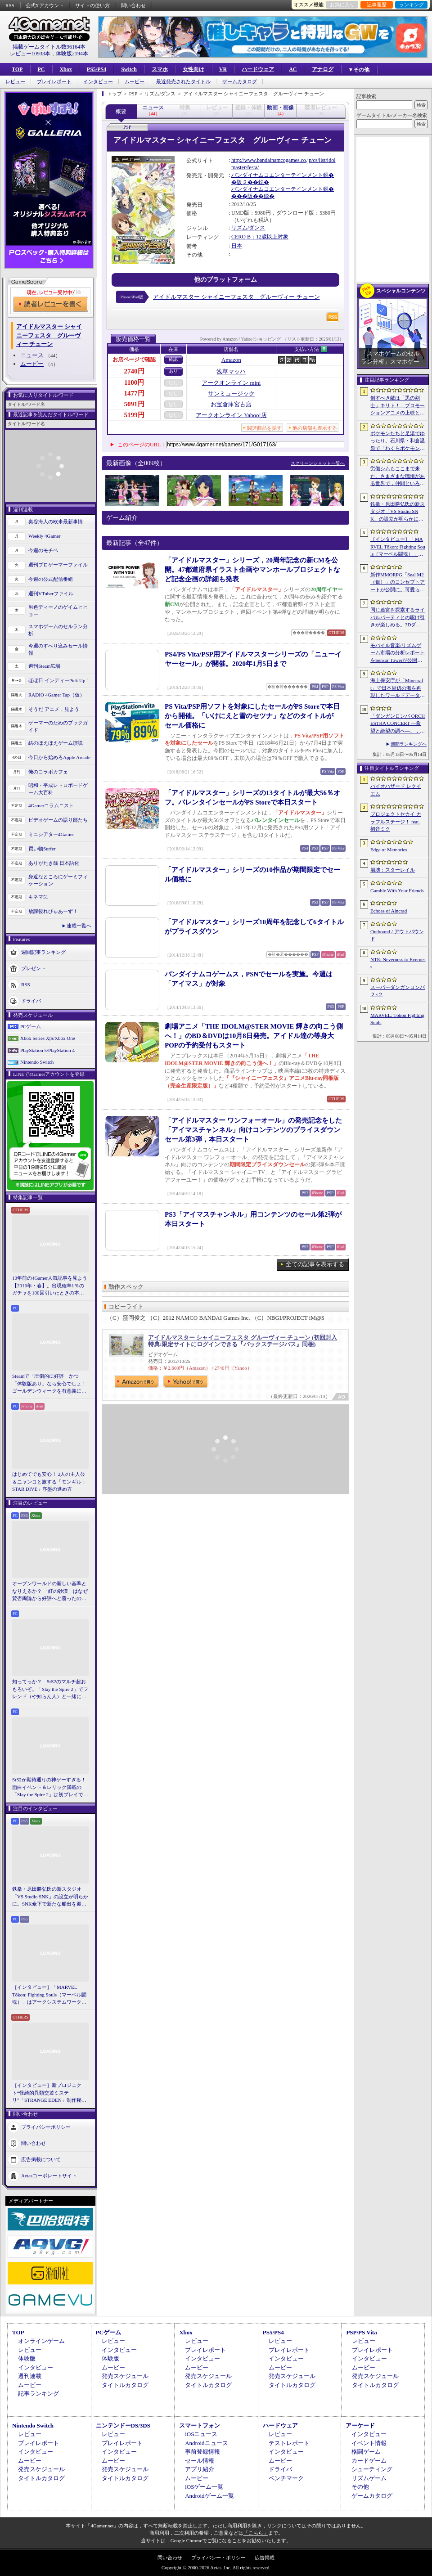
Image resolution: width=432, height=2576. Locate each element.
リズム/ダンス (248, 228)
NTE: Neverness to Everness (398, 963)
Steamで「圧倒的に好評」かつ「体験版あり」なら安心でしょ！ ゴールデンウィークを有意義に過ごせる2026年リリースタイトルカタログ (50, 1384)
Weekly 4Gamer (44, 536)
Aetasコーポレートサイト (49, 2175)
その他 (360, 2486)
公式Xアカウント (45, 5)
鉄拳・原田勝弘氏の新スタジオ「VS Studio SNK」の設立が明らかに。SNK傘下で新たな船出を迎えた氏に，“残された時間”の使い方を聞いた (50, 1897)
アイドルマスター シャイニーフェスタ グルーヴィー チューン (236, 296)
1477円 (134, 393)
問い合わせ (133, 5)
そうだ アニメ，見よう (53, 709)
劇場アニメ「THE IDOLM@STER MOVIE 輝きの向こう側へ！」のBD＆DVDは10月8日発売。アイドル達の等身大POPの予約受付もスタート (254, 1036)
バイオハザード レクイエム (395, 789)
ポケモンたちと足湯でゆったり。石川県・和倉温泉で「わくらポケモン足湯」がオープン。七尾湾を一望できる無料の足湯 (397, 441)
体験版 (27, 2358)
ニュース (32, 355)
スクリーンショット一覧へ (318, 463)
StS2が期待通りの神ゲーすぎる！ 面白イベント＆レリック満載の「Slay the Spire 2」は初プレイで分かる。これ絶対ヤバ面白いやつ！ (50, 1787)
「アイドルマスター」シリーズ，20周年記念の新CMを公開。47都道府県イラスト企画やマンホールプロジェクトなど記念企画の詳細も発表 (252, 570)
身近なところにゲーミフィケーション (58, 880)
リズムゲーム (369, 2478)
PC (41, 69)
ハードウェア (258, 69)
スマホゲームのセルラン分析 (58, 630)
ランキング (411, 4)
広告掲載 (264, 2557)
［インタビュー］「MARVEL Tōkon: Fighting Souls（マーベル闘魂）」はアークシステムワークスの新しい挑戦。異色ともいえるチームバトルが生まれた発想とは (49, 1995)
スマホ (160, 69)
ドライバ (31, 1000)
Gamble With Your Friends (397, 890)
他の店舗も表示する (314, 428)
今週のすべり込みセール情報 (58, 649)
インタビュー (98, 81)
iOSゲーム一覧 (204, 2486)
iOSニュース (201, 2434)
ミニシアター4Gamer (51, 834)
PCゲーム (30, 1026)
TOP (17, 69)
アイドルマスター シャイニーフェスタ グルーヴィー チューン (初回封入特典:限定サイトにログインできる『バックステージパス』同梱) (242, 1341)
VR (223, 69)
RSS (9, 5)
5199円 (134, 414)
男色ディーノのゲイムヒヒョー (58, 610)
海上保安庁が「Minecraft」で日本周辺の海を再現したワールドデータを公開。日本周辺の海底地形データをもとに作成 (397, 688)
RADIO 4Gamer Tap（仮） (56, 694)
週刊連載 (29, 2376)
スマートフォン (199, 2425)
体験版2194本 (72, 53)
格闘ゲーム (366, 2451)
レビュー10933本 (30, 53)
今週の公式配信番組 (50, 579)
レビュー (15, 81)
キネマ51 (38, 896)
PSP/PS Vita (361, 2332)
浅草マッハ (231, 371)
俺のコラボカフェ (48, 771)
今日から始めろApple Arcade (59, 757)
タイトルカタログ (125, 2385)
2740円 (134, 371)
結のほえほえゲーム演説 (55, 743)
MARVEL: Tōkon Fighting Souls (397, 1018)
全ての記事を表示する (315, 1264)
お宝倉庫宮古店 (231, 404)
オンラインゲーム (41, 2341)
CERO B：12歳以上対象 (259, 237)
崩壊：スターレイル (392, 869)
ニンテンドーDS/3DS (123, 2425)
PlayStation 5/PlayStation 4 (47, 1050)
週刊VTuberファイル (50, 593)
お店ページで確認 (134, 359)
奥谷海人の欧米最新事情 (55, 521)
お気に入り (342, 4)
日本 (236, 246)
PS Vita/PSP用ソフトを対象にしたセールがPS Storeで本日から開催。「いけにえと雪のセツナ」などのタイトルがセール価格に (252, 716)
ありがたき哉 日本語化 (53, 863)
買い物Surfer (42, 848)
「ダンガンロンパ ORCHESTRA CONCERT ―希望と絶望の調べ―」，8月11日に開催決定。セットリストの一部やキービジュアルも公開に (397, 724)
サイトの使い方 (92, 5)
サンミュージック (231, 393)
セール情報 (199, 2460)
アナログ (322, 69)
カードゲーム (369, 2460)
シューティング (371, 2469)
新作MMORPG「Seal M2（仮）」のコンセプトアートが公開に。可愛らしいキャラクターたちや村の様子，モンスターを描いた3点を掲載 (397, 582)
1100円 (134, 382)
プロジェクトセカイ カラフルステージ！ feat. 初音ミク (395, 821)
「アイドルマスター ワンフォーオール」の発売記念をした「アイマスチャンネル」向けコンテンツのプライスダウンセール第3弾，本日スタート (253, 1130)
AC (293, 69)
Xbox (65, 69)
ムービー (134, 81)
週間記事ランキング (43, 951)
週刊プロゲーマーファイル (58, 564)
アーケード (360, 2425)
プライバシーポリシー (46, 2126)
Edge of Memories (388, 849)
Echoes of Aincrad (388, 910)
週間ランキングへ (409, 744)
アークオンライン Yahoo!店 (231, 415)
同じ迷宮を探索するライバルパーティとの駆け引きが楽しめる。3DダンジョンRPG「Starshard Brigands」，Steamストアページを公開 (397, 618)
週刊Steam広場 (44, 666)
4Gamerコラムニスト (51, 805)
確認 (173, 359)
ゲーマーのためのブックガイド (58, 726)
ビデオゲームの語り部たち (58, 820)
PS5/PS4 (96, 69)
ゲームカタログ (239, 81)
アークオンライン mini (231, 382)
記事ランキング (38, 2393)
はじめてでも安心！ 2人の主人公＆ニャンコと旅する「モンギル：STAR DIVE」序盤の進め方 (49, 1481)
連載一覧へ (79, 925)
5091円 (134, 404)
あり (173, 371)
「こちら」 (255, 2533)
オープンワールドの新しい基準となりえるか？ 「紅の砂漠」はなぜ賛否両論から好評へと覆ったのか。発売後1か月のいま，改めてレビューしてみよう (50, 1591)
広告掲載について (41, 2159)
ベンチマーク (286, 2478)
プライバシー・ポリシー (218, 2557)
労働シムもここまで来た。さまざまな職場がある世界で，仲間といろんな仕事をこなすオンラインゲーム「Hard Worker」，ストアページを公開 (397, 476)
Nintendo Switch (37, 1062)
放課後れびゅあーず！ (53, 911)
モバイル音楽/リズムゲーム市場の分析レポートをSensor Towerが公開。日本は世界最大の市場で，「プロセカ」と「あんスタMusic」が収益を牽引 (397, 653)
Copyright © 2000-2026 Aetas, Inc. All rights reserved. (216, 2567)
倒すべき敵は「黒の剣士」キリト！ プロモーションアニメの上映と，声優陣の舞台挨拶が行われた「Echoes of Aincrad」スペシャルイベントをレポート (397, 406)
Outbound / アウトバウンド (397, 935)
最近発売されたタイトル (183, 81)
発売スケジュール (125, 2376)
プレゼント (33, 968)
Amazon (231, 359)
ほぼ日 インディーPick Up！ (59, 680)
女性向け (193, 69)
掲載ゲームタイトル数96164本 (49, 47)
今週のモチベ (43, 550)
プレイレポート (54, 81)
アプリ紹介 (199, 2469)
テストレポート (289, 2443)
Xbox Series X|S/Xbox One (47, 1038)
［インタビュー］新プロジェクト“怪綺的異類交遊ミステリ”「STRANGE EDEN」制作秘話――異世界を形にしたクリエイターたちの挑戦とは (49, 2093)
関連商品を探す (264, 428)
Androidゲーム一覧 (209, 2495)
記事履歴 (377, 4)
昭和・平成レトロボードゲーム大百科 (58, 789)
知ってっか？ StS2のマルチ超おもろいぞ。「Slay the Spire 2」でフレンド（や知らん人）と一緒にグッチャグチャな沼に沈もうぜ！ (50, 1689)
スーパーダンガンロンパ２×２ (397, 991)
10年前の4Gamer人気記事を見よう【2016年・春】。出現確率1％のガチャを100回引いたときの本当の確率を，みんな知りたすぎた (49, 1286)
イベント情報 (369, 2443)
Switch (129, 69)
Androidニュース (206, 2443)
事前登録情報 (202, 2451)
